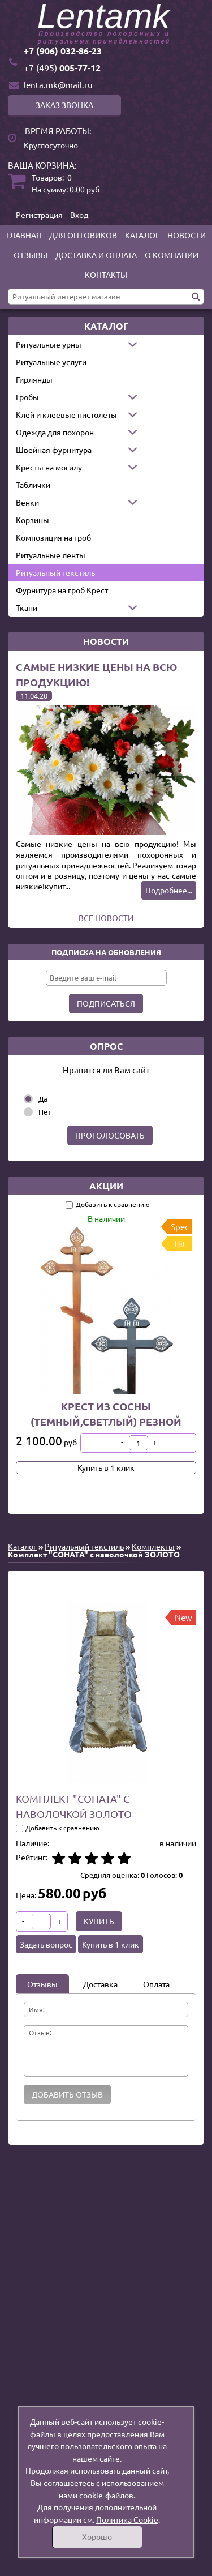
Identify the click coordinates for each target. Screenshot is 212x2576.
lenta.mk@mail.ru (58, 84)
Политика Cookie (127, 2519)
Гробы (27, 397)
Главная (23, 235)
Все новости (106, 918)
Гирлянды (34, 379)
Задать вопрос (46, 1944)
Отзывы (30, 255)
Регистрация (39, 214)
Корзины (32, 520)
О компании (171, 255)
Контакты (106, 274)
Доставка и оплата (96, 255)
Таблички (33, 485)
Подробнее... (168, 890)
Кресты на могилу (49, 467)
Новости (186, 235)
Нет (44, 1111)
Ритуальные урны (48, 344)
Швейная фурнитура (54, 449)
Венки (27, 502)
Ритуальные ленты (50, 555)
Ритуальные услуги (51, 362)
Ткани (26, 607)
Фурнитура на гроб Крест (62, 590)
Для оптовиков (83, 235)
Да (42, 1098)
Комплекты (153, 1546)
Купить (99, 1921)
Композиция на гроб (53, 537)
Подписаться (106, 1003)
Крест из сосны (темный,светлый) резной (106, 1414)
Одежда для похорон (55, 432)
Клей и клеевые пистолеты (66, 414)
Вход (79, 214)
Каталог (142, 235)
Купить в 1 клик (106, 1467)
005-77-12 (62, 68)
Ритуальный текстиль (55, 572)
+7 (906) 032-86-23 (63, 51)
